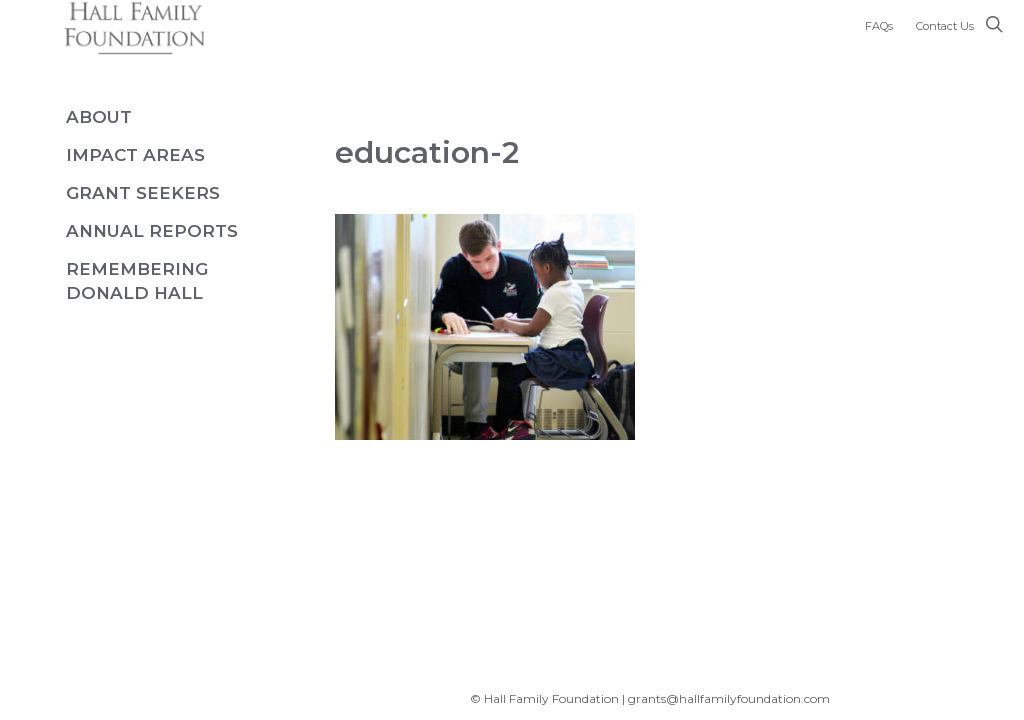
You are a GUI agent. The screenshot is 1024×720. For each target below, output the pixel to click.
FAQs (879, 26)
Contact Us (945, 26)
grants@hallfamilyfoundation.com (729, 698)
